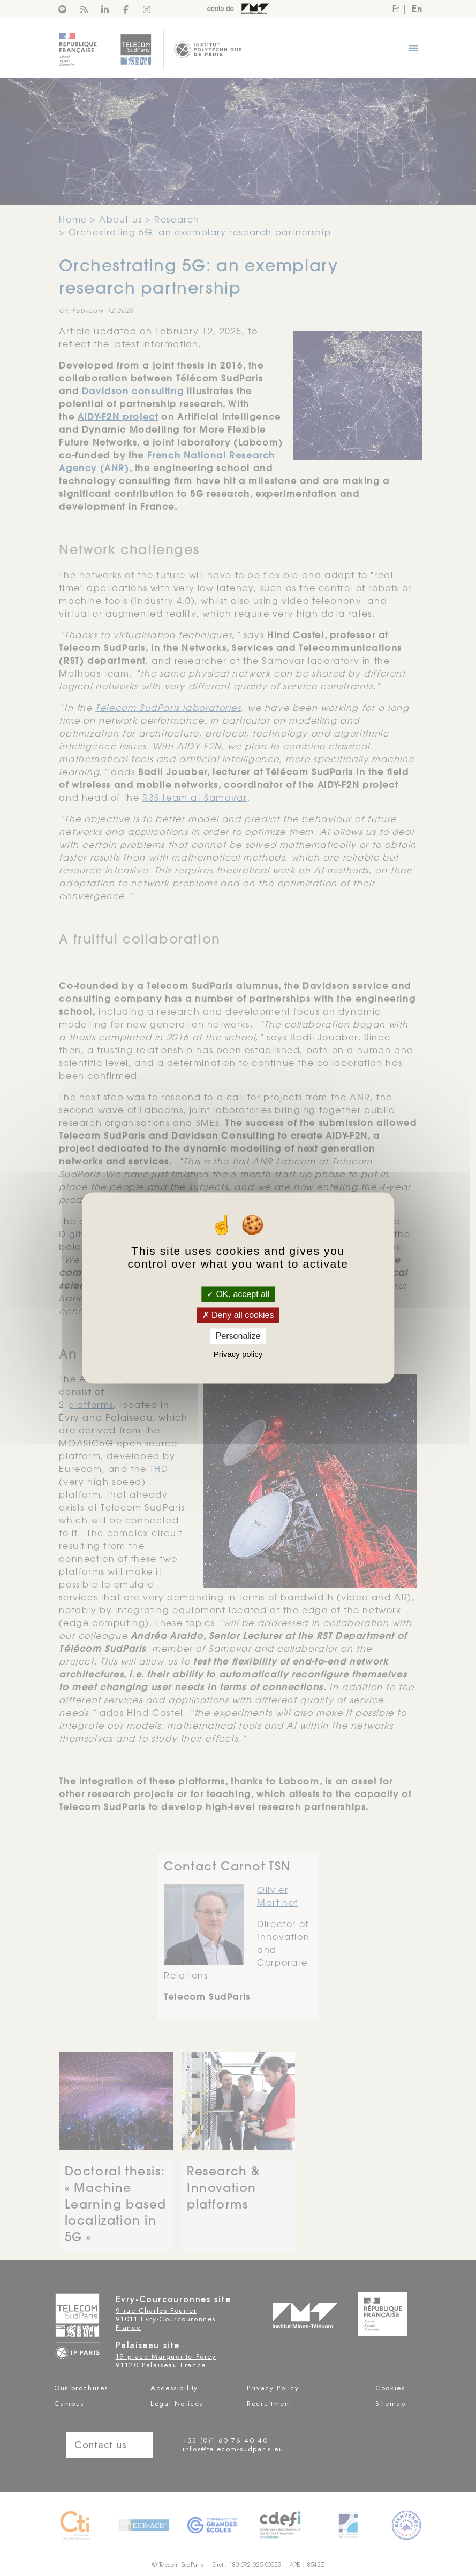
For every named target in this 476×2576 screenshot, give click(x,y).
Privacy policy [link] (238, 1354)
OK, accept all (238, 1294)
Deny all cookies (238, 1315)
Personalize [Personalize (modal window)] (238, 1335)
